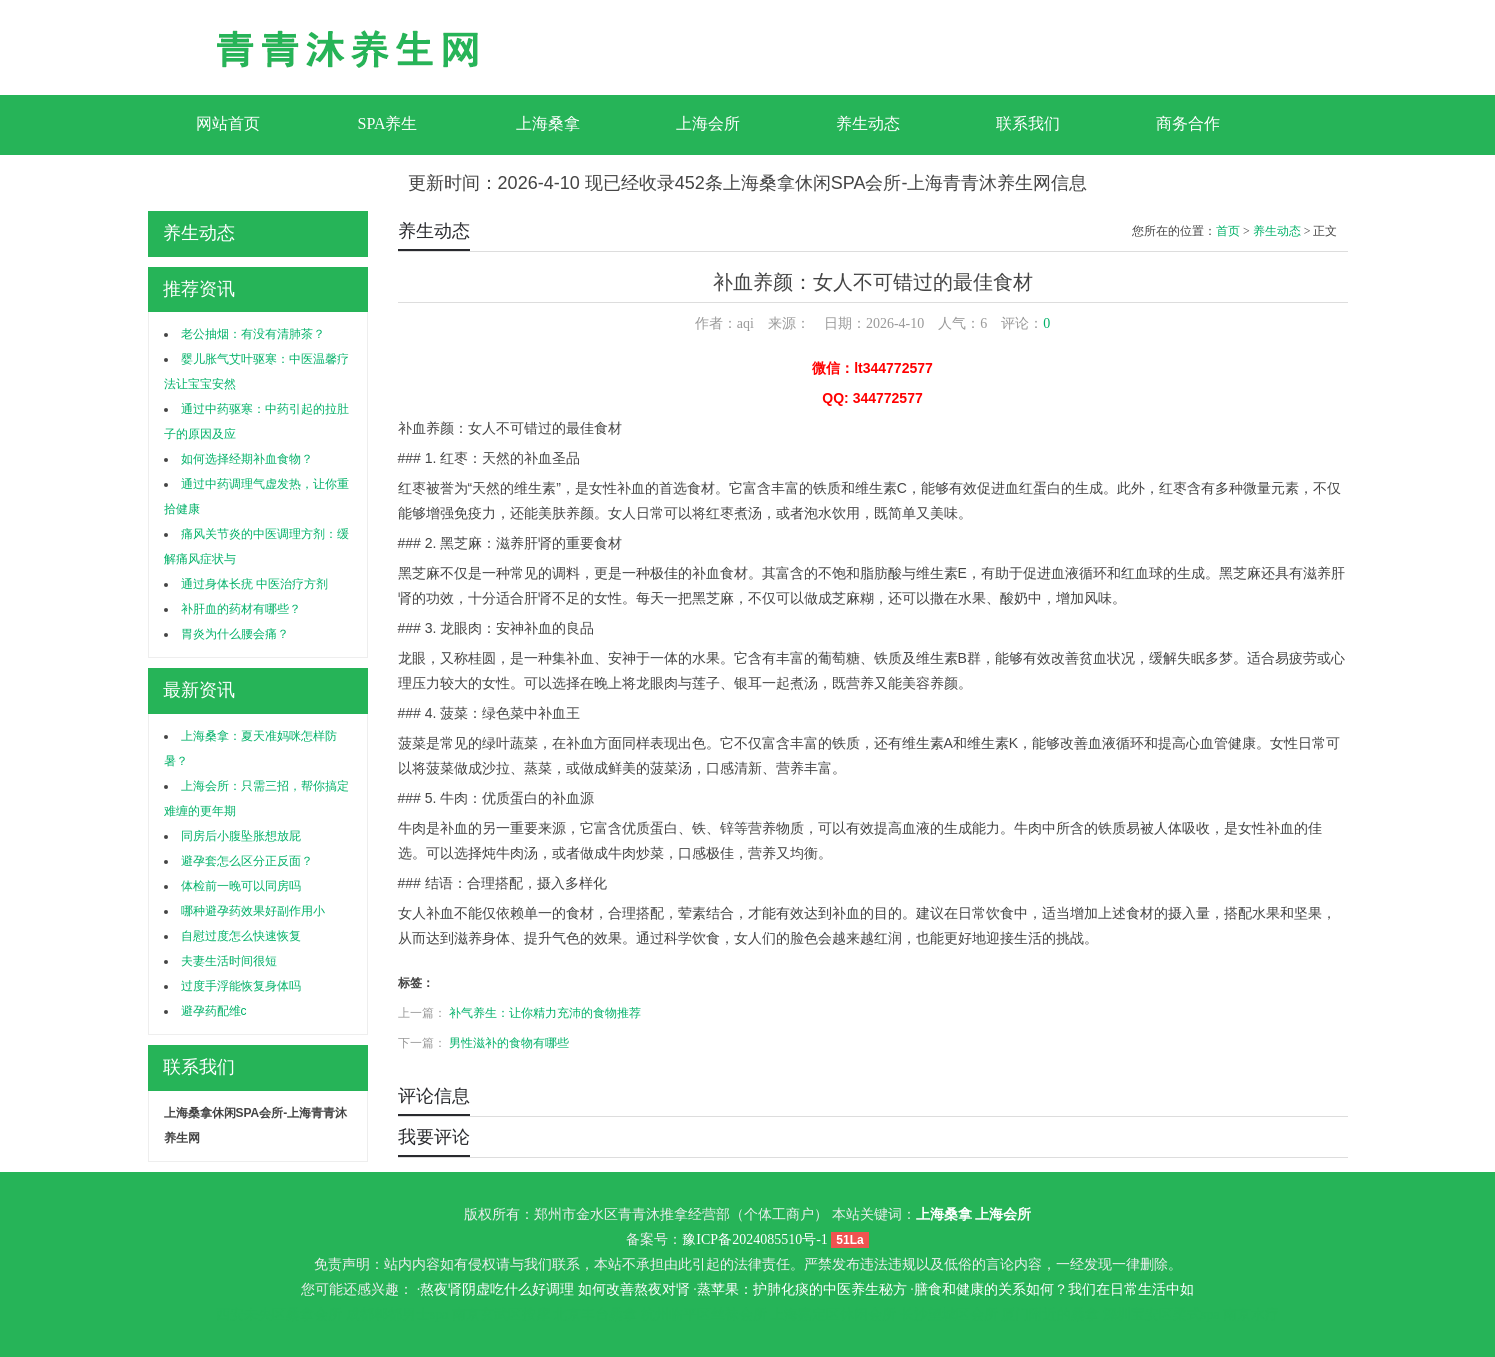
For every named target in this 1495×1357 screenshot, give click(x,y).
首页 (1228, 231)
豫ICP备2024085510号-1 (754, 1239)
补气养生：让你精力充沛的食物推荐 (545, 1013)
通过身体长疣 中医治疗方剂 (254, 584)
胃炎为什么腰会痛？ (235, 634)
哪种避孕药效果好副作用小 (253, 911)
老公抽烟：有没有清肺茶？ (253, 334)
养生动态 (868, 123)
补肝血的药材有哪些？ (241, 609)
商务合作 (1188, 123)
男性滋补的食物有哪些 (509, 1043)
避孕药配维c (214, 1011)
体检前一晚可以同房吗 (241, 886)
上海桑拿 (548, 123)
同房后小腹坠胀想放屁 (241, 836)
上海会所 (708, 123)
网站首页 (228, 123)
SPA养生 (388, 123)
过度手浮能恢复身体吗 (241, 986)
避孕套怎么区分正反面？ (247, 861)
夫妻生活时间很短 (229, 961)
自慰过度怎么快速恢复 (241, 936)
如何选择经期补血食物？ (247, 459)
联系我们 (1028, 123)
